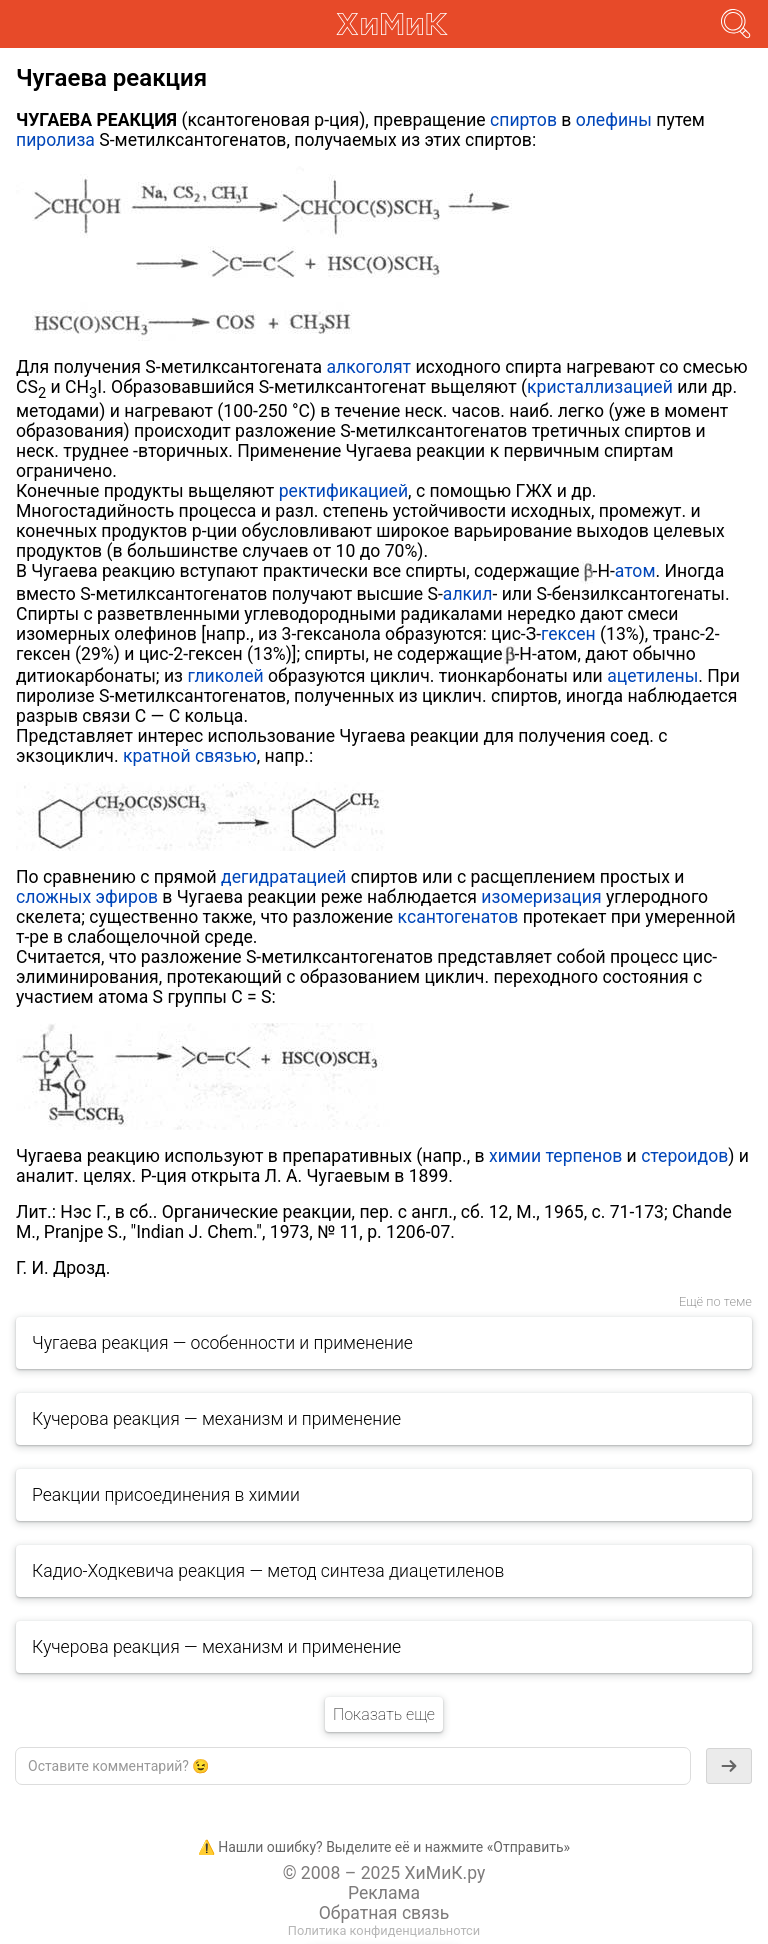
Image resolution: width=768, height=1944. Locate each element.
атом (635, 571)
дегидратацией (283, 877)
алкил (468, 594)
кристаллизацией (600, 387)
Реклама (384, 1893)
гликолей (225, 676)
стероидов (684, 1156)
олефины (614, 120)
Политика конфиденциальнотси (384, 1930)
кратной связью (190, 756)
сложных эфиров (87, 897)
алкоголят (369, 367)
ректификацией (343, 491)
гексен (568, 634)
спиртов (523, 120)
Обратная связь (384, 1913)
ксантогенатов (458, 917)
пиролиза (55, 140)
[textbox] (353, 1766)
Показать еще (384, 1714)
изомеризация (541, 897)
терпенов (584, 1156)
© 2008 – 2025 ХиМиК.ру (384, 1873)
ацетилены (652, 676)
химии (515, 1156)
